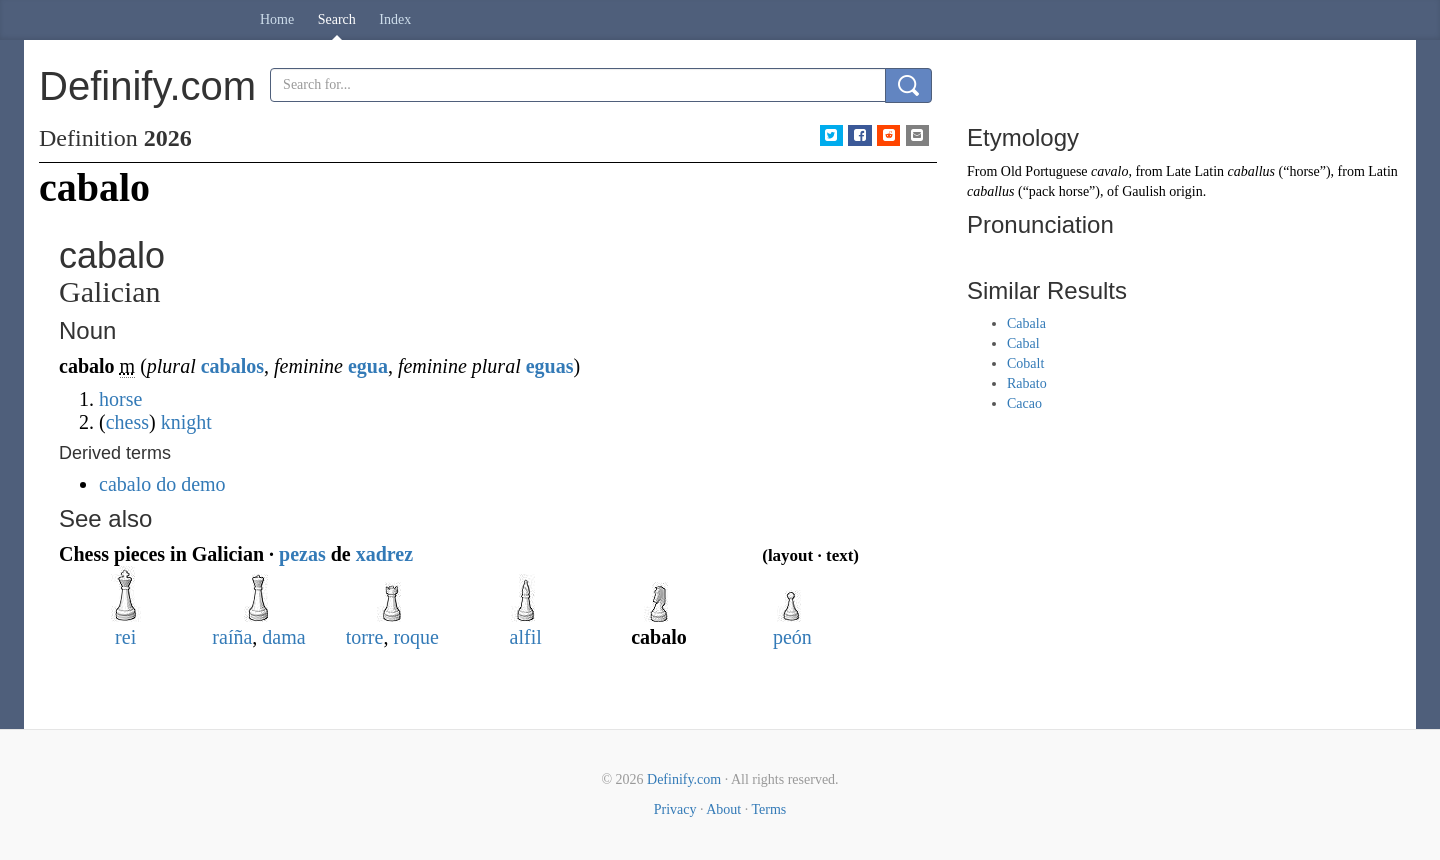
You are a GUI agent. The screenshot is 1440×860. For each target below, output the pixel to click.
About (723, 809)
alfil (526, 637)
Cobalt (1025, 363)
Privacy (675, 809)
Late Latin (1195, 171)
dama (283, 637)
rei (125, 637)
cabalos (232, 366)
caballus (1251, 171)
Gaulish (1144, 191)
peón (792, 637)
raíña (232, 637)
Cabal (1023, 343)
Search (337, 19)
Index (395, 19)
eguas (550, 366)
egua (368, 366)
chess (127, 422)
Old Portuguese (1044, 171)
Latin (1383, 171)
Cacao (1024, 403)
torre (365, 637)
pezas (302, 554)
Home (277, 19)
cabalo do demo (162, 484)
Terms (768, 809)
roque (416, 637)
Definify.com (684, 779)
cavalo (1109, 171)
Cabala (1026, 323)
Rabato (1027, 383)
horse (120, 399)
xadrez (384, 554)
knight (186, 422)
